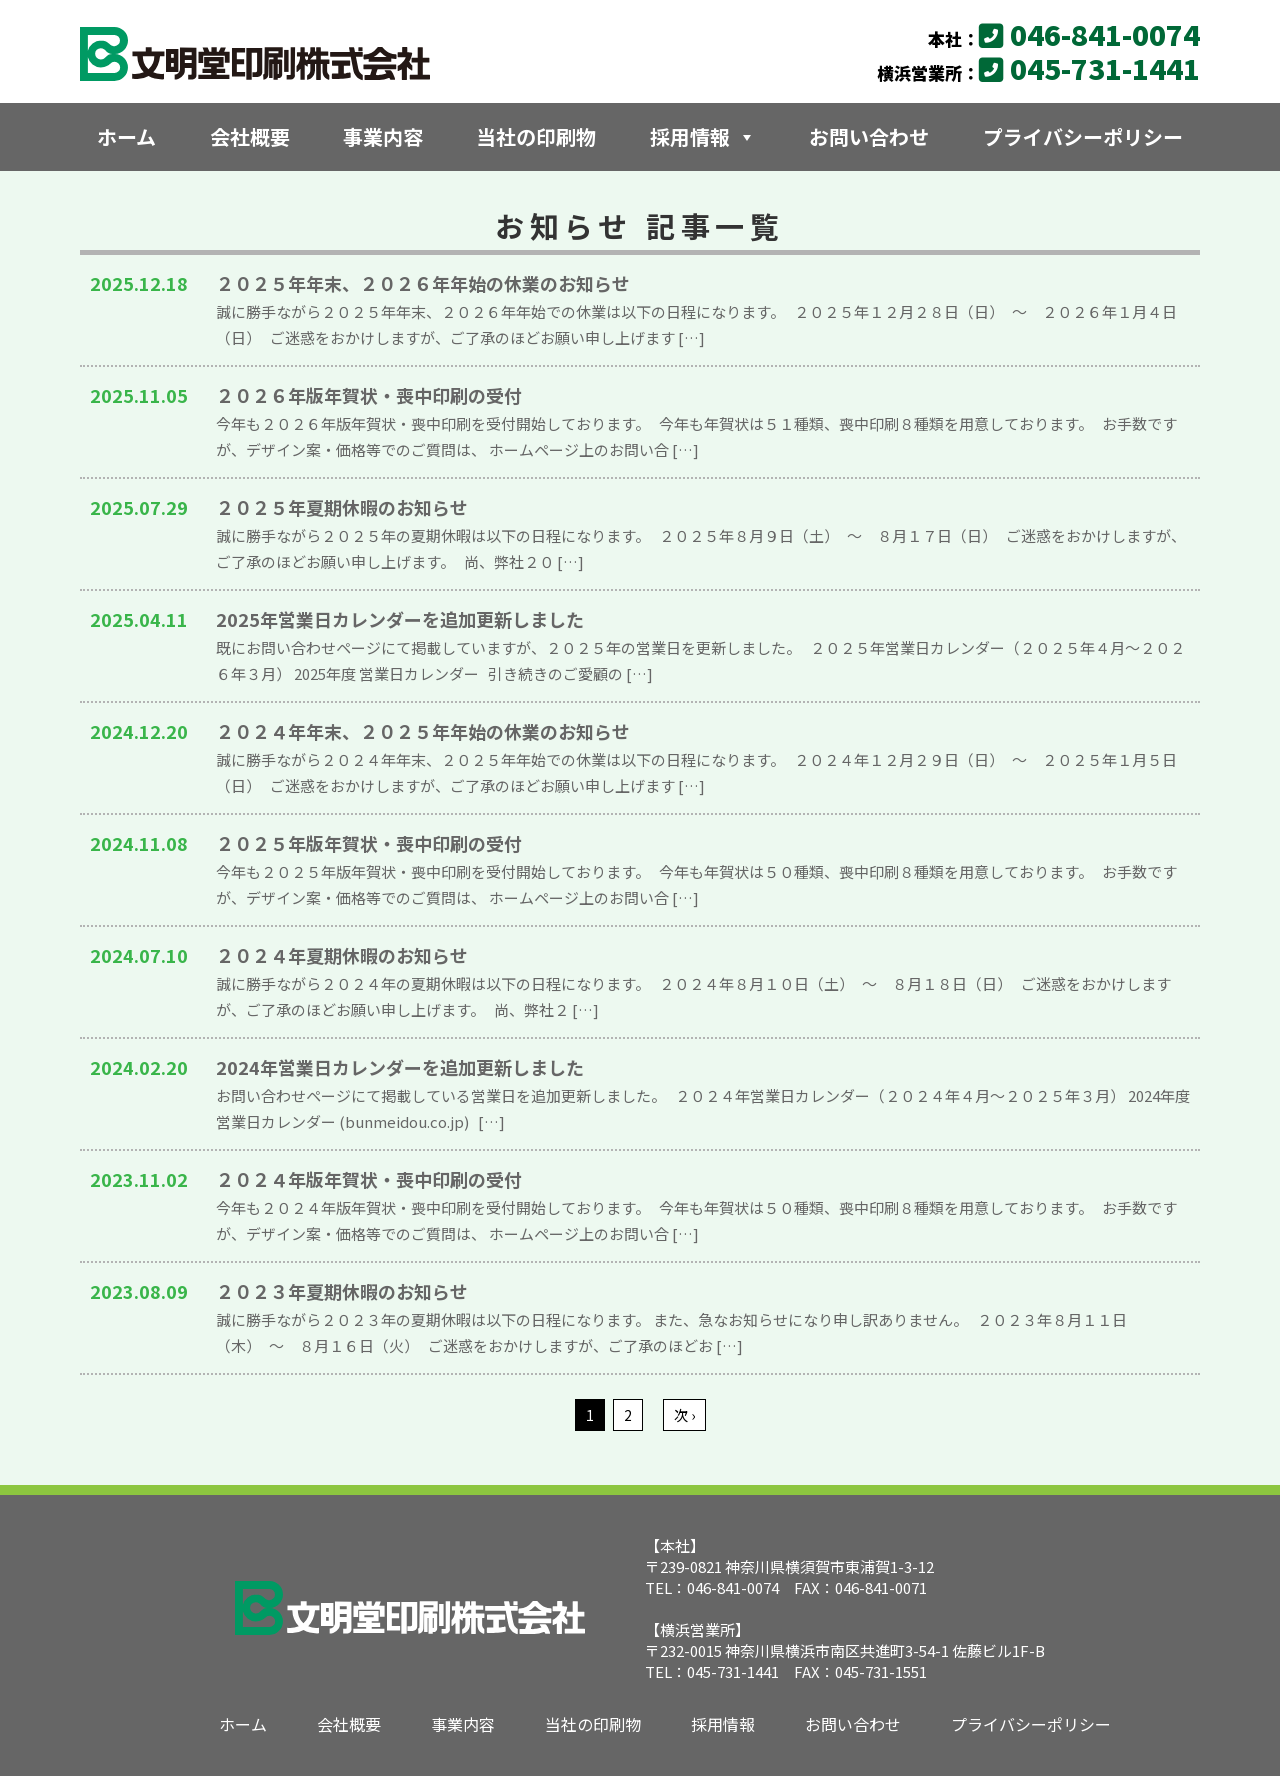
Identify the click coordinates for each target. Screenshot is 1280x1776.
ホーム (126, 136)
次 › (683, 1415)
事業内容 (383, 136)
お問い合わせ (869, 136)
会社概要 (250, 136)
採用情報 (703, 136)
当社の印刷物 (536, 136)
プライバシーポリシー (1083, 136)
